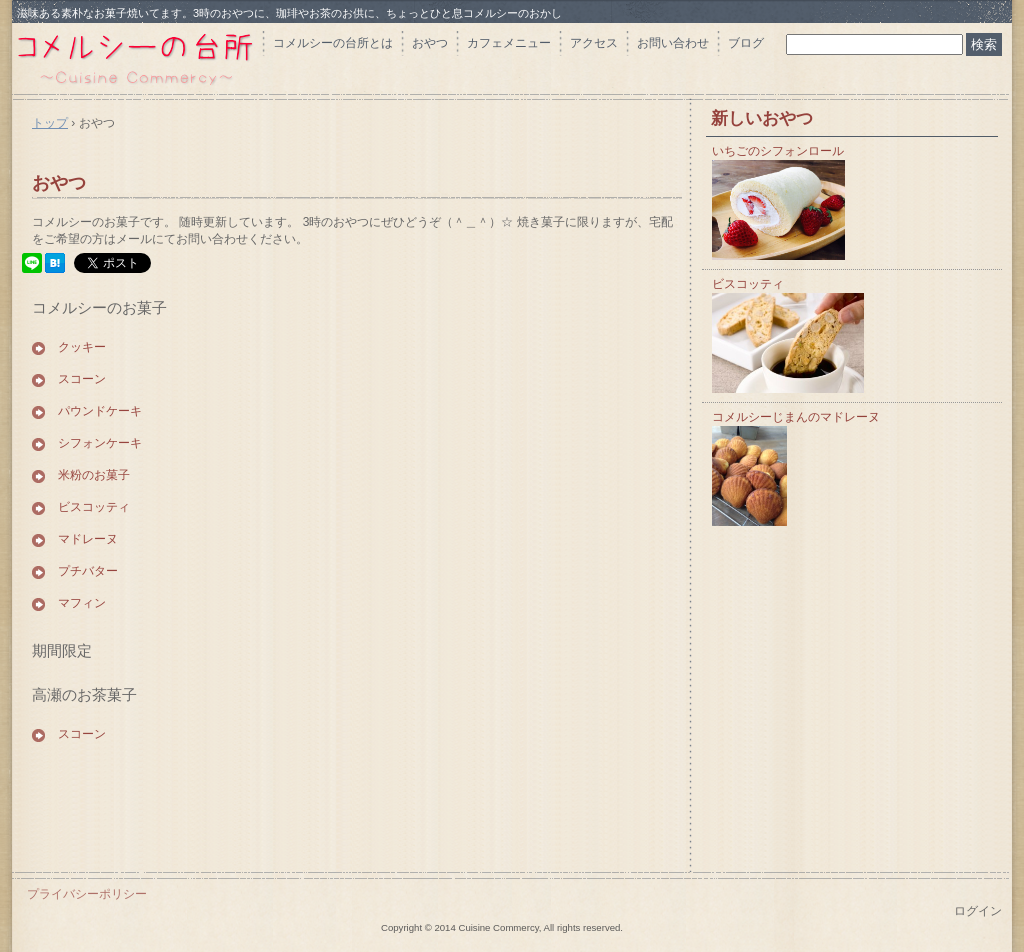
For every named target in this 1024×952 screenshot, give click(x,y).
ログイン (978, 911)
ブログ (746, 43)
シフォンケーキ (100, 443)
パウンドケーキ (100, 411)
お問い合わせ (673, 43)
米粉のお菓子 (94, 475)
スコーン (82, 379)
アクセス (594, 43)
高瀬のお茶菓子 (84, 694)
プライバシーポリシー (87, 894)
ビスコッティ (94, 507)
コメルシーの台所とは (333, 43)
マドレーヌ (88, 539)
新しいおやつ (762, 118)
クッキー (82, 347)
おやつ (430, 43)
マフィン (82, 603)
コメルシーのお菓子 (99, 307)
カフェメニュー (509, 43)
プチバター (88, 571)
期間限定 (62, 650)
